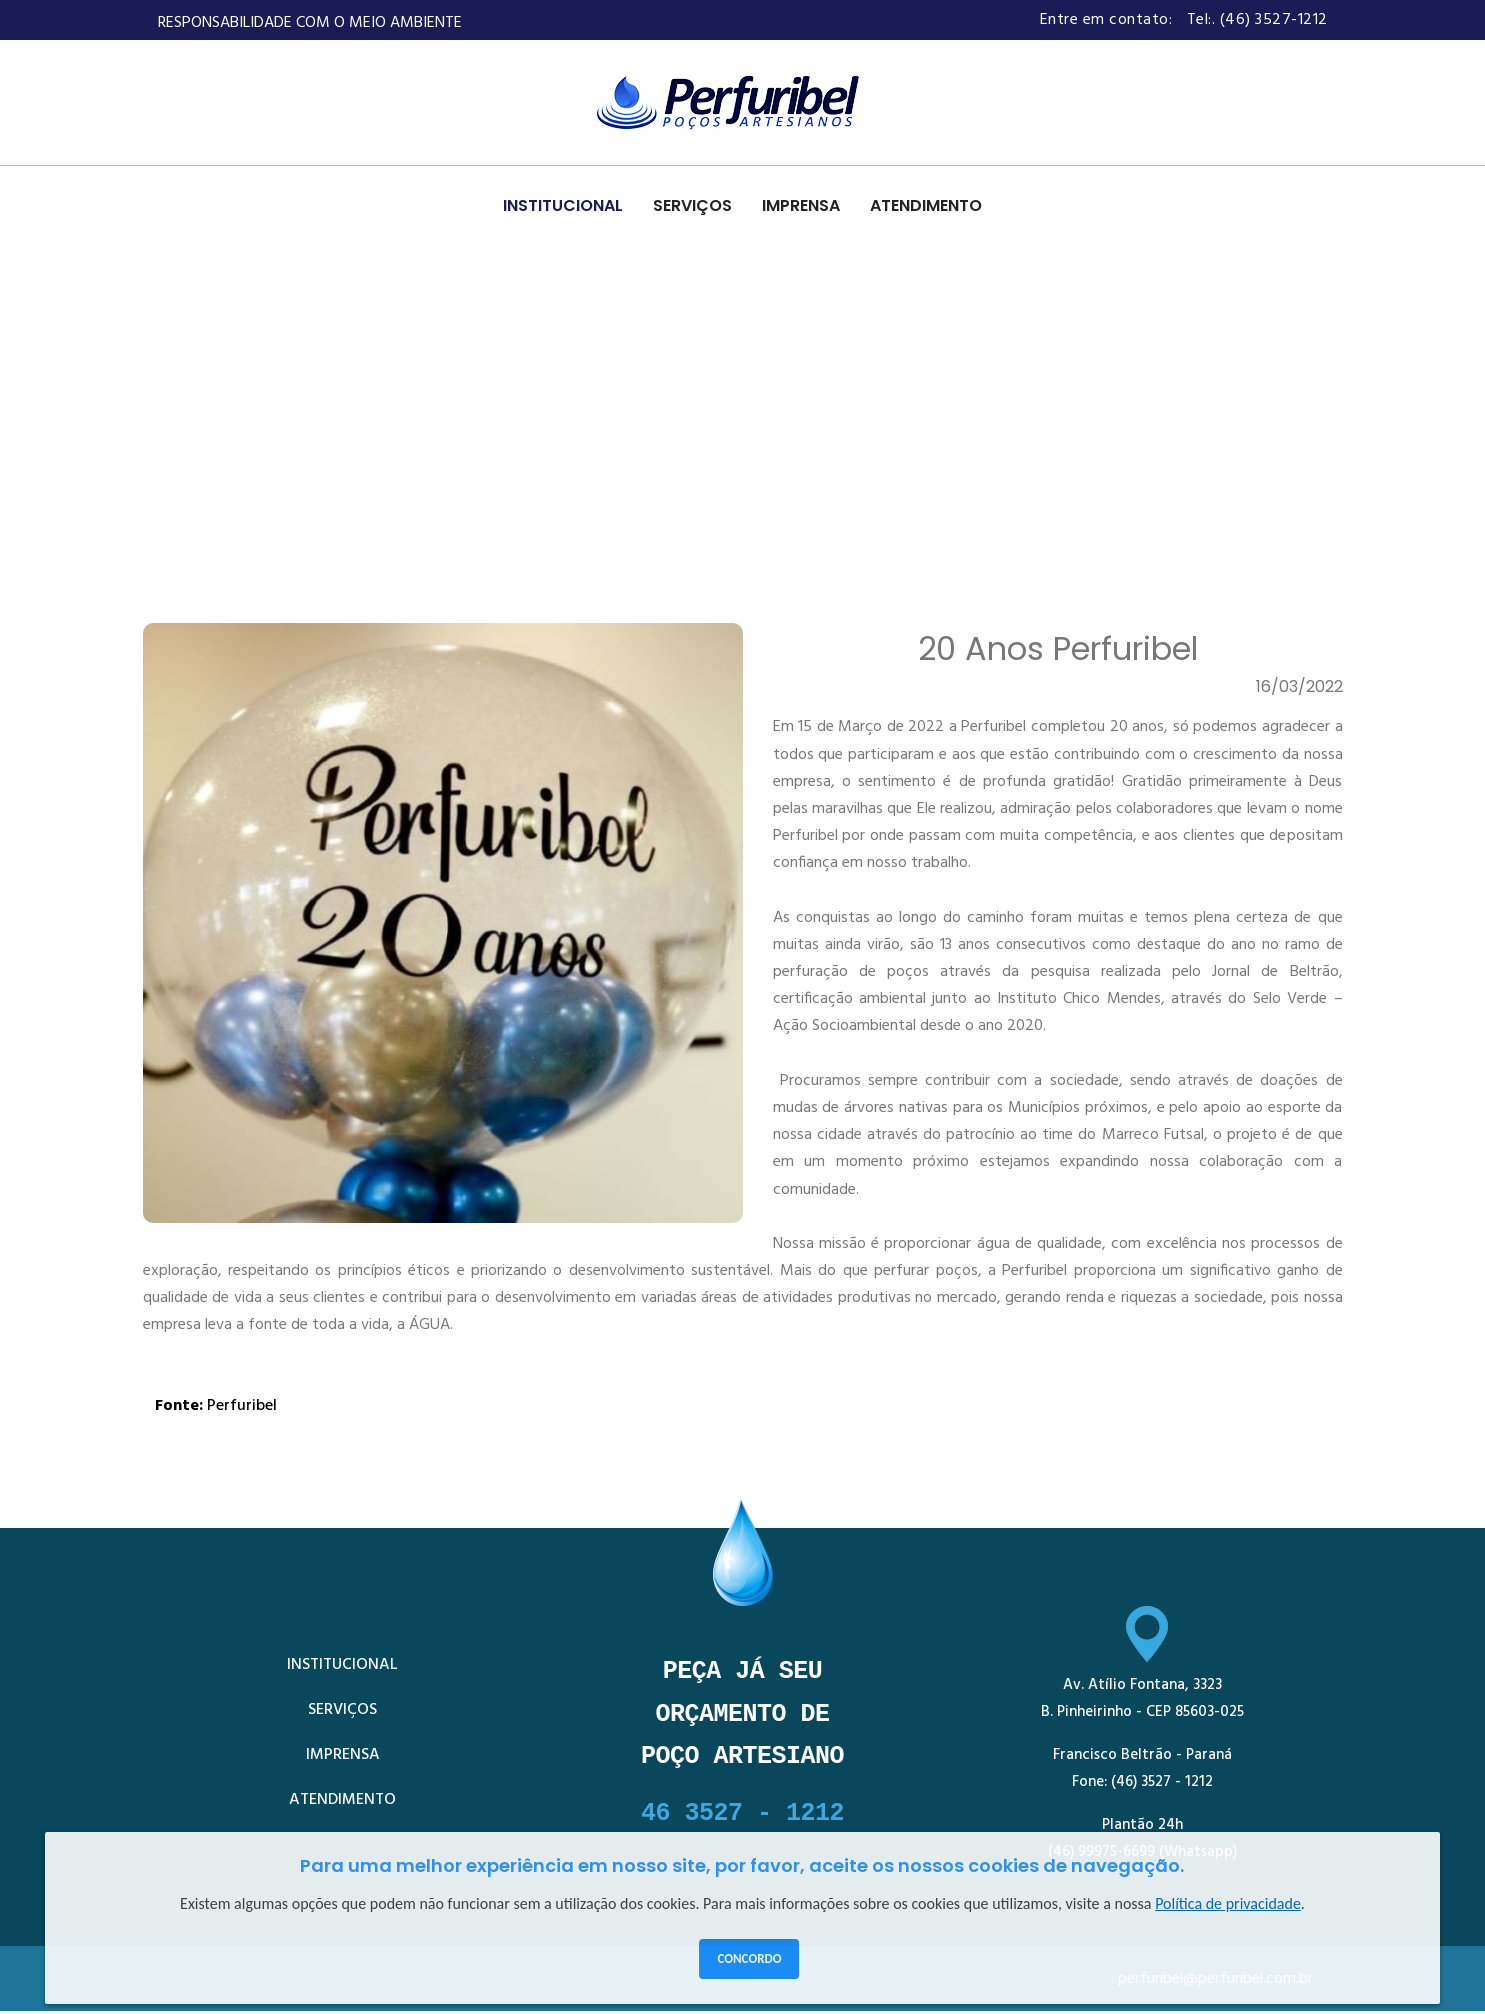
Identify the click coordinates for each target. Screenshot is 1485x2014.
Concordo (749, 1958)
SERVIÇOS (692, 205)
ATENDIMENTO (926, 205)
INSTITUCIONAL (563, 205)
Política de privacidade (1228, 1903)
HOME (174, 462)
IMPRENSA (801, 205)
